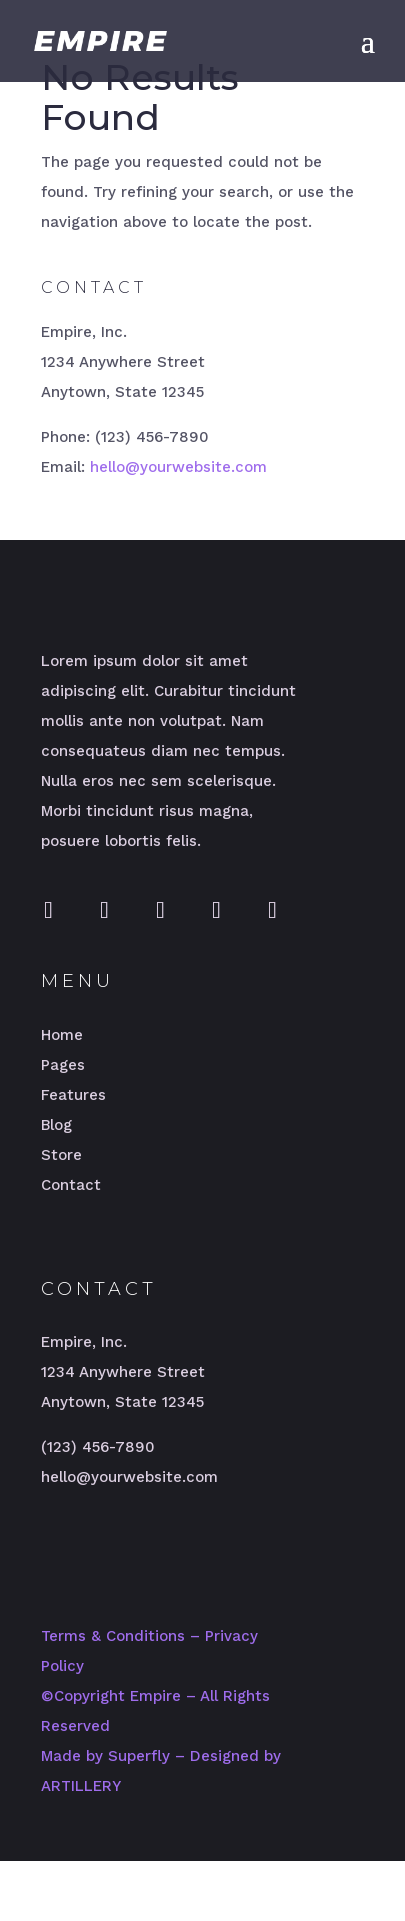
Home (62, 1035)
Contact (71, 1185)
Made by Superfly (105, 1756)
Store (61, 1155)
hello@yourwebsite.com (178, 467)
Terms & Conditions (113, 1636)
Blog (56, 1125)
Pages (63, 1065)
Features (73, 1095)
